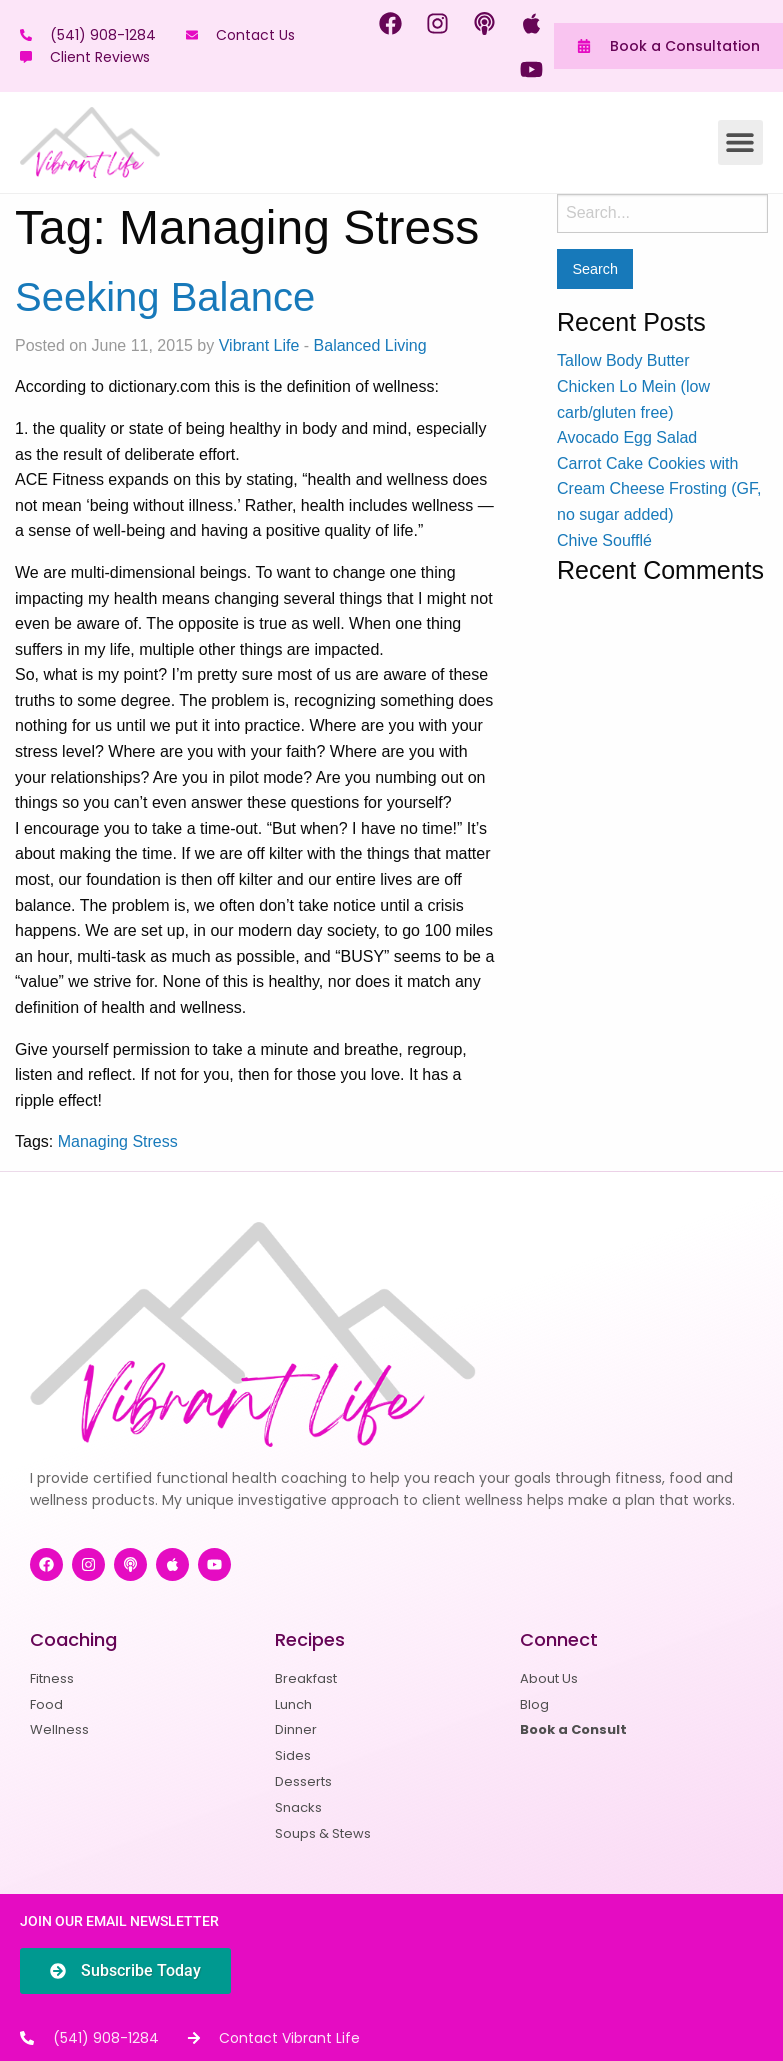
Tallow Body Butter (623, 360)
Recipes (310, 1639)
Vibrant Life (259, 345)
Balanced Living (370, 345)
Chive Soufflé (604, 540)
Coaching (73, 1639)
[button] (740, 142)
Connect (559, 1639)
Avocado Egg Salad (627, 437)
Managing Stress (118, 1141)
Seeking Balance (165, 297)
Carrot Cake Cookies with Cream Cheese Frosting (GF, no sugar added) (659, 489)
